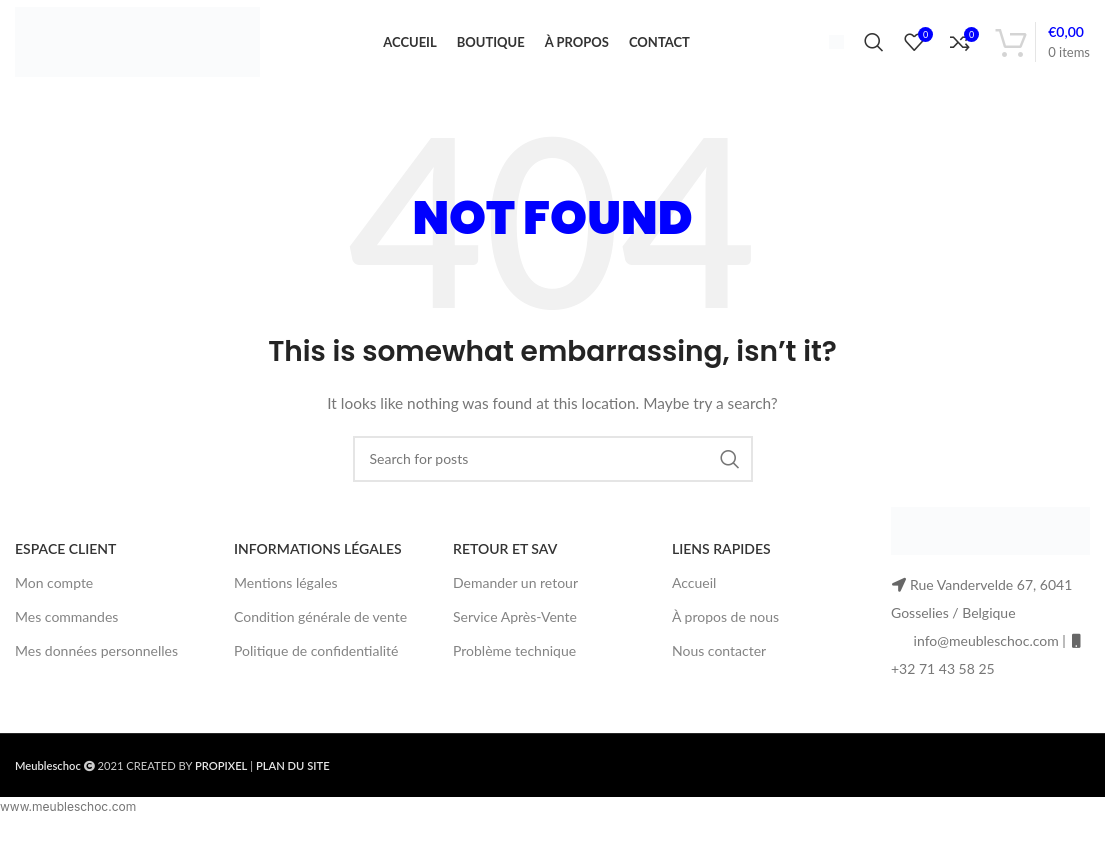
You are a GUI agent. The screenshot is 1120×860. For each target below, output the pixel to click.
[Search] (874, 53)
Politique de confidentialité (316, 672)
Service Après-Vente (515, 637)
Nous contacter (719, 672)
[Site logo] (137, 50)
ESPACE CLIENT (65, 569)
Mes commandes (66, 637)
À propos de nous (725, 637)
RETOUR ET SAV (505, 569)
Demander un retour (515, 603)
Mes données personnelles (96, 672)
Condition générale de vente (320, 637)
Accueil (694, 603)
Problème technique (514, 672)
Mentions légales (286, 603)
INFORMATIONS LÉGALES (318, 569)
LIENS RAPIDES (721, 569)
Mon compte (54, 603)
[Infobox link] (828, 52)
